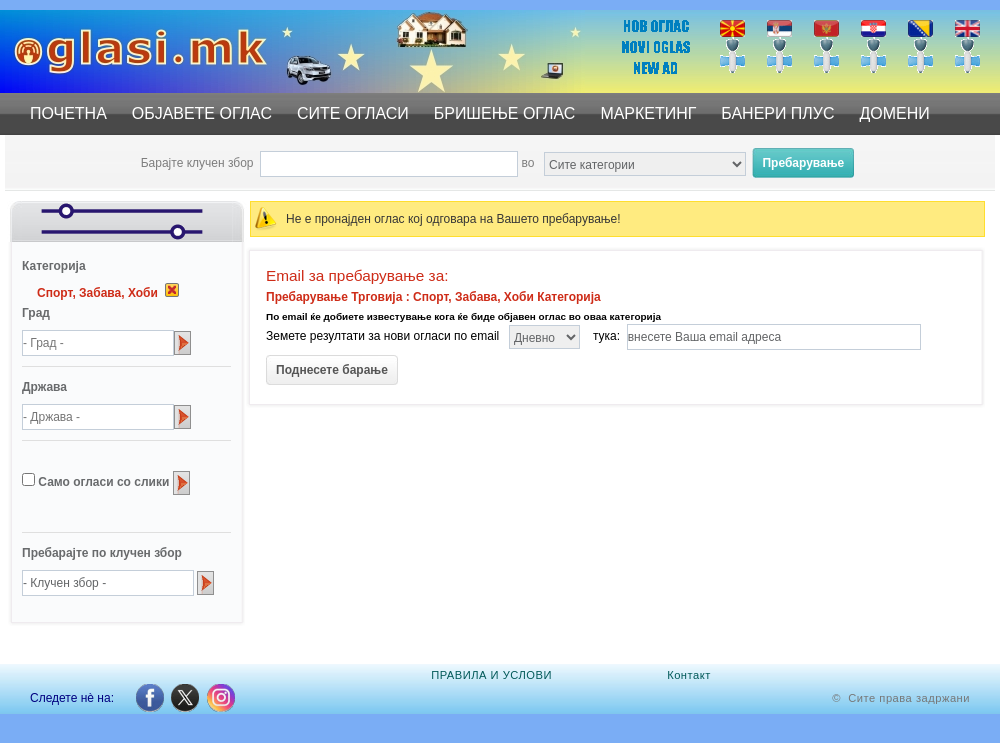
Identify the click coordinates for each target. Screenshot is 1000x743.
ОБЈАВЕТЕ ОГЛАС (202, 113)
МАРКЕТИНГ (648, 113)
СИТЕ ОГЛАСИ (353, 113)
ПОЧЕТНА (68, 113)
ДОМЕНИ (895, 113)
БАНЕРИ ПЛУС (777, 113)
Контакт (689, 675)
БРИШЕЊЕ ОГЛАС (505, 113)
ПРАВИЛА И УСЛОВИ (491, 675)
